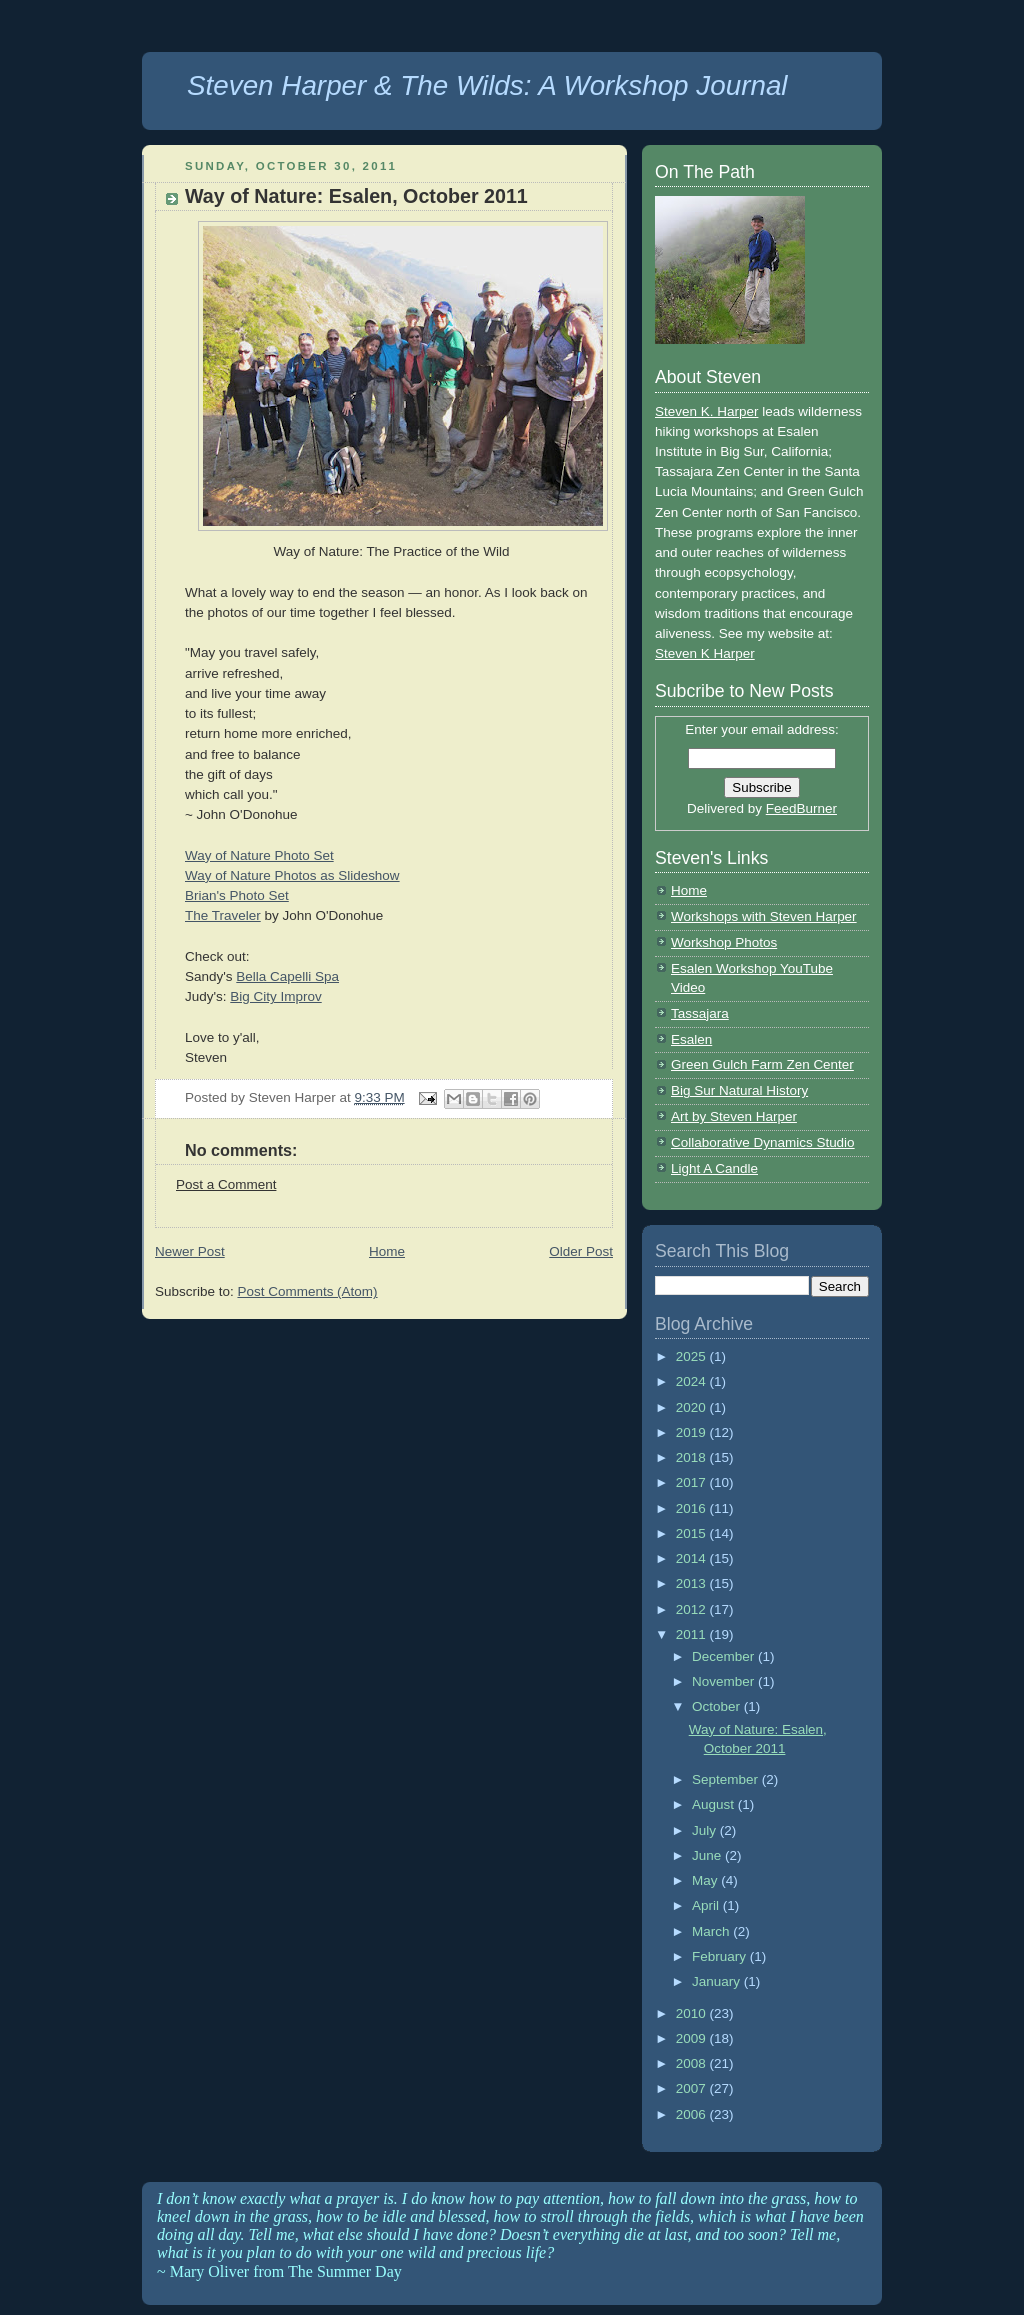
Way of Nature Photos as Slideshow (292, 875)
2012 (693, 1609)
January (718, 1981)
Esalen (691, 1039)
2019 (693, 1432)
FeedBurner (801, 808)
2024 (693, 1381)
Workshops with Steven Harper (764, 916)
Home (387, 1251)
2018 (693, 1457)
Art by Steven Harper (734, 1116)
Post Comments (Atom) (307, 1291)
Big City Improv (275, 996)
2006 (693, 2114)
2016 (693, 1508)
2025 (693, 1356)
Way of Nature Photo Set (259, 855)
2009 (693, 2038)
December (725, 1656)
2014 (693, 1558)
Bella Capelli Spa (287, 976)
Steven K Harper (705, 653)
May (706, 1880)
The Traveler (223, 915)
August (715, 1804)
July (706, 1830)
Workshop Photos (724, 942)
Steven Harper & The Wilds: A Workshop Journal (487, 85)
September (727, 1779)
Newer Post (190, 1251)
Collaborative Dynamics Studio (763, 1142)
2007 (693, 2088)
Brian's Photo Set (237, 895)
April (707, 1905)
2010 (693, 2013)
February (721, 1956)
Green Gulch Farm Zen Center (762, 1064)
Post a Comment (226, 1184)
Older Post (581, 1251)
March (712, 1931)
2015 (693, 1533)
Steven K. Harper (706, 411)
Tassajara (700, 1013)
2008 (693, 2063)
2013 (693, 1583)
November (725, 1681)
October (718, 1706)
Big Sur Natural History (739, 1090)
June (708, 1855)
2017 (693, 1482)
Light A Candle (714, 1168)
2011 (693, 1634)
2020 (693, 1407)
